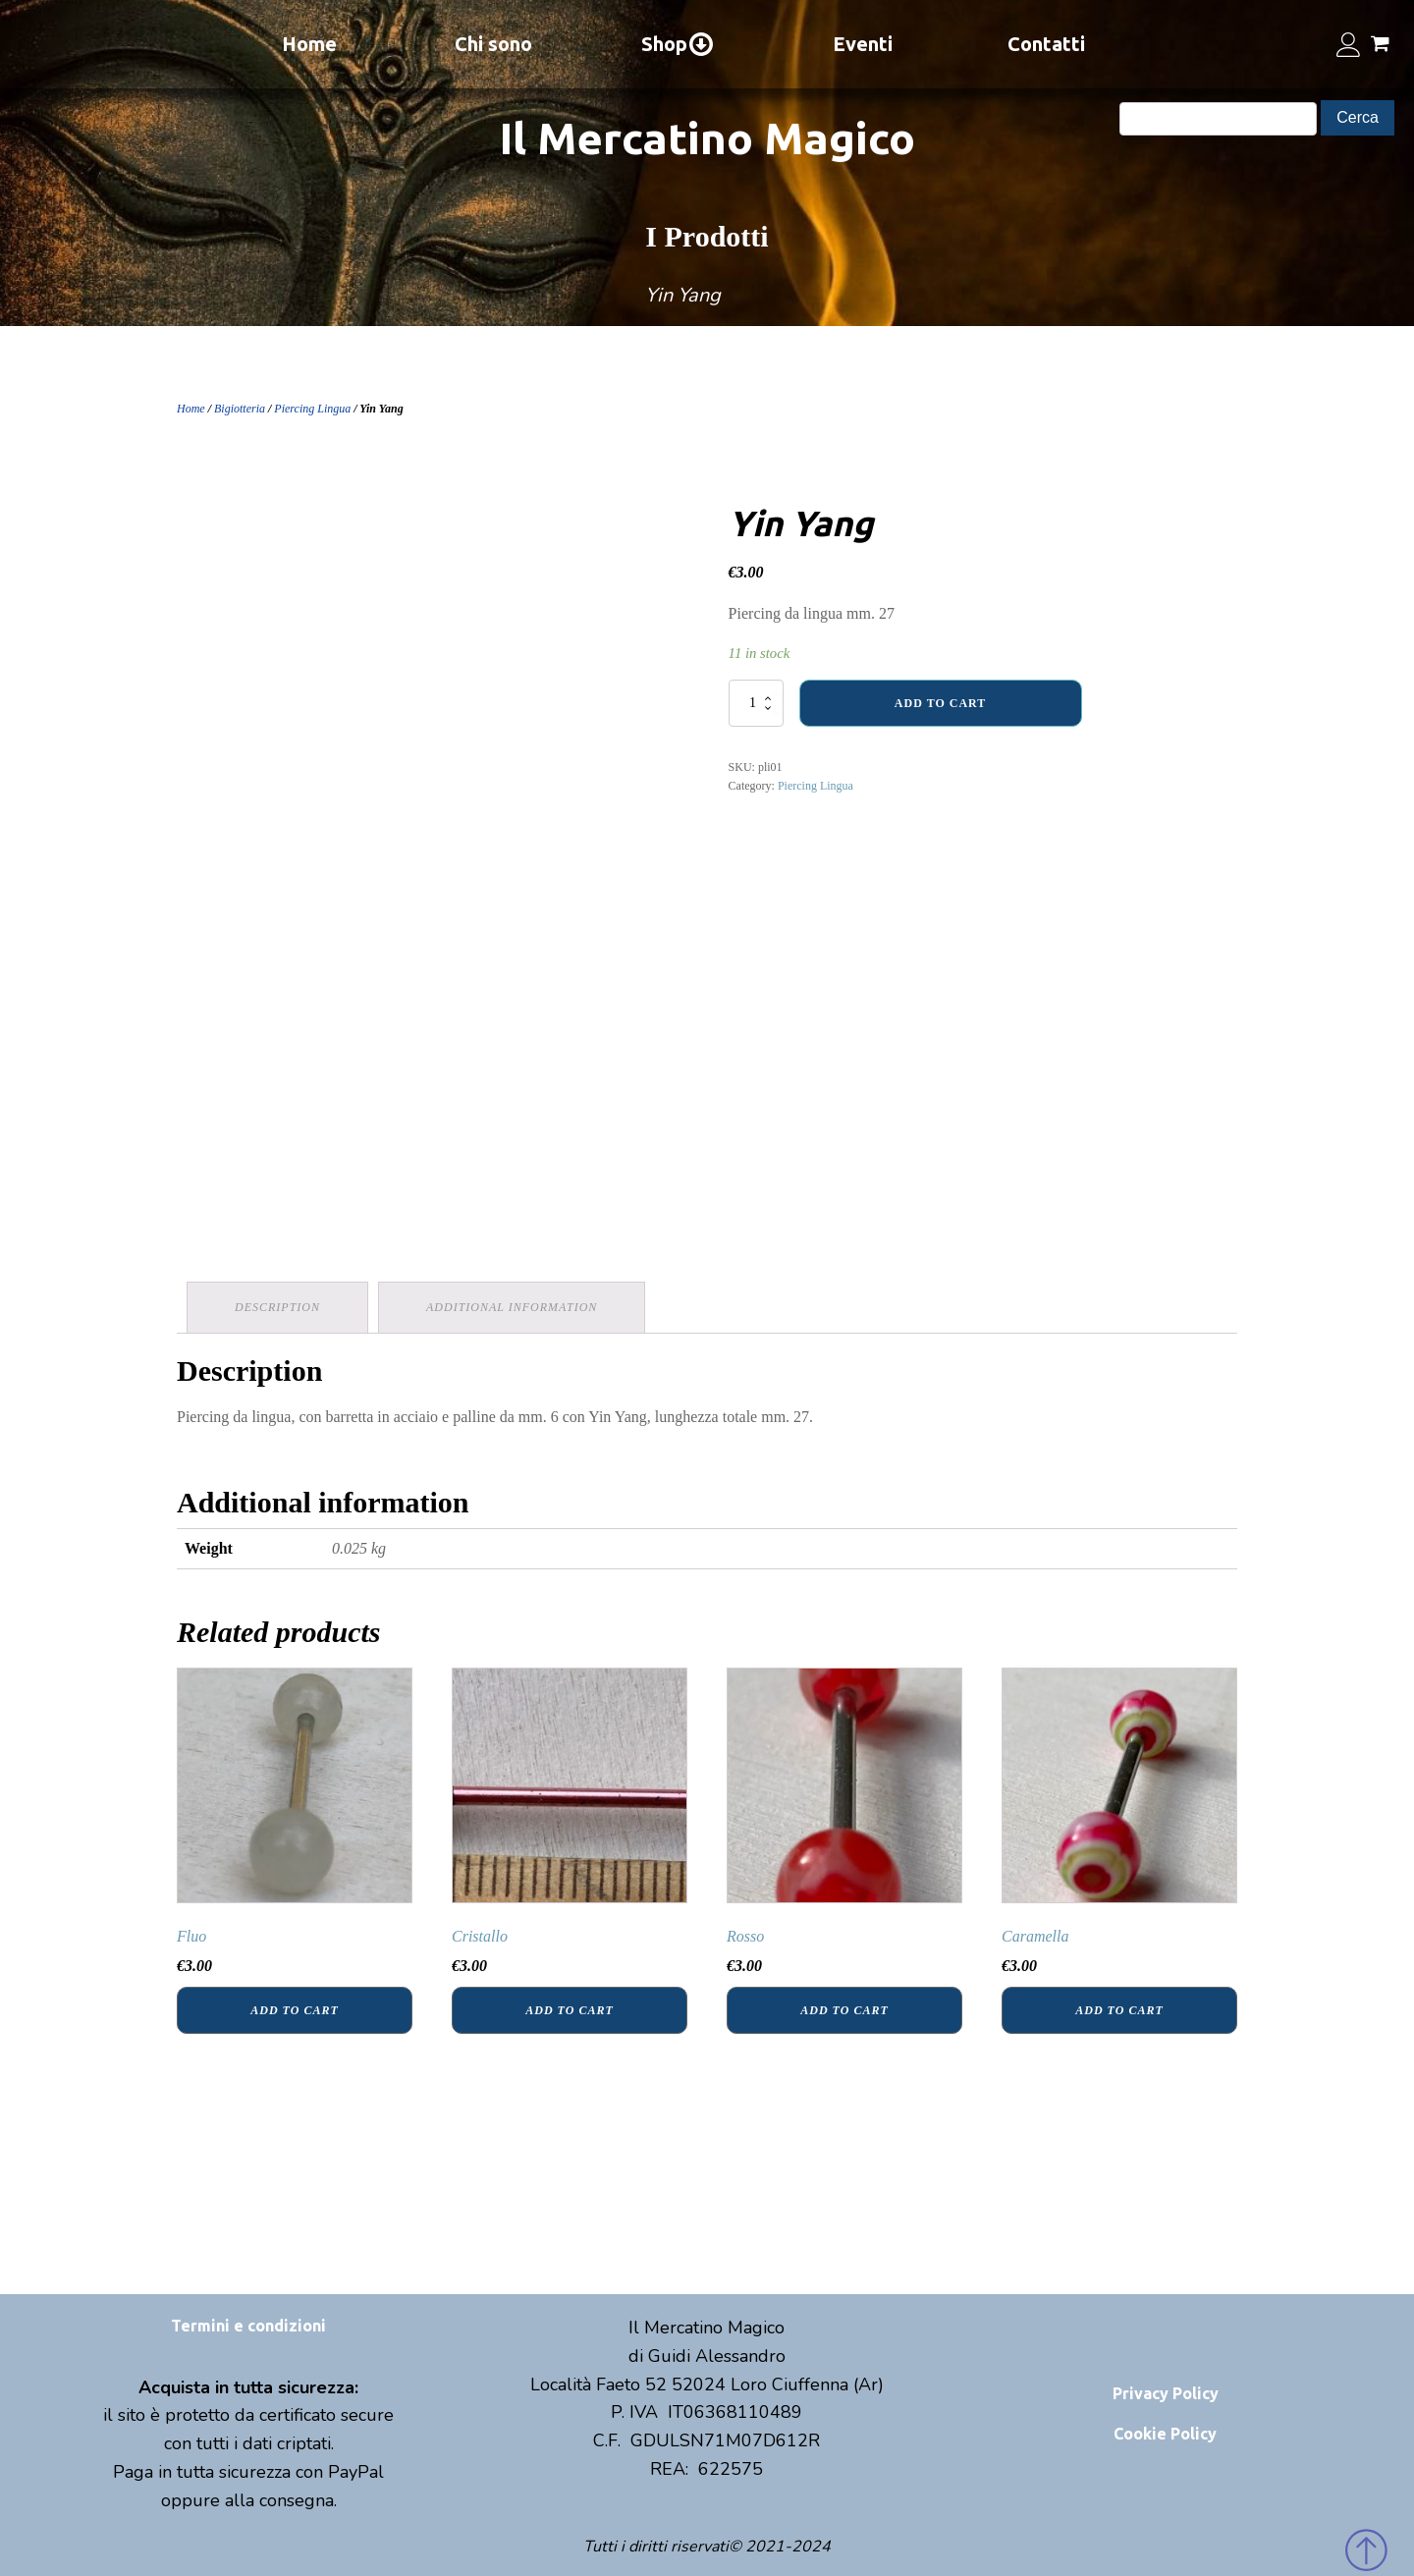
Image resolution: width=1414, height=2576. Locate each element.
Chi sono (493, 43)
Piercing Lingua (312, 408)
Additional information (511, 1307)
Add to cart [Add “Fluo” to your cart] (294, 2010)
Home (309, 43)
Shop (678, 44)
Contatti (1046, 43)
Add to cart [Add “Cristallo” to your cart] (569, 2010)
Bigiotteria (239, 408)
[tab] (277, 1308)
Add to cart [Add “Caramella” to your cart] (1119, 2010)
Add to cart (940, 703)
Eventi (863, 43)
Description (277, 1307)
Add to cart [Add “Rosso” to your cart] (844, 2010)
